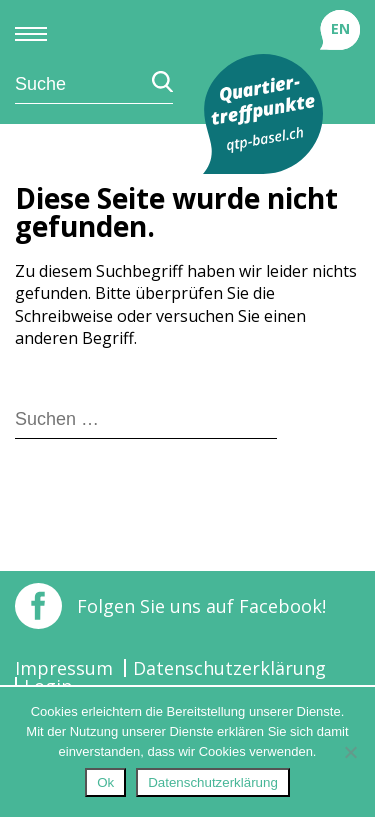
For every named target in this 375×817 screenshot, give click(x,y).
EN (340, 28)
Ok (105, 782)
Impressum (64, 668)
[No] (350, 752)
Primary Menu (31, 34)
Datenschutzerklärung (229, 668)
